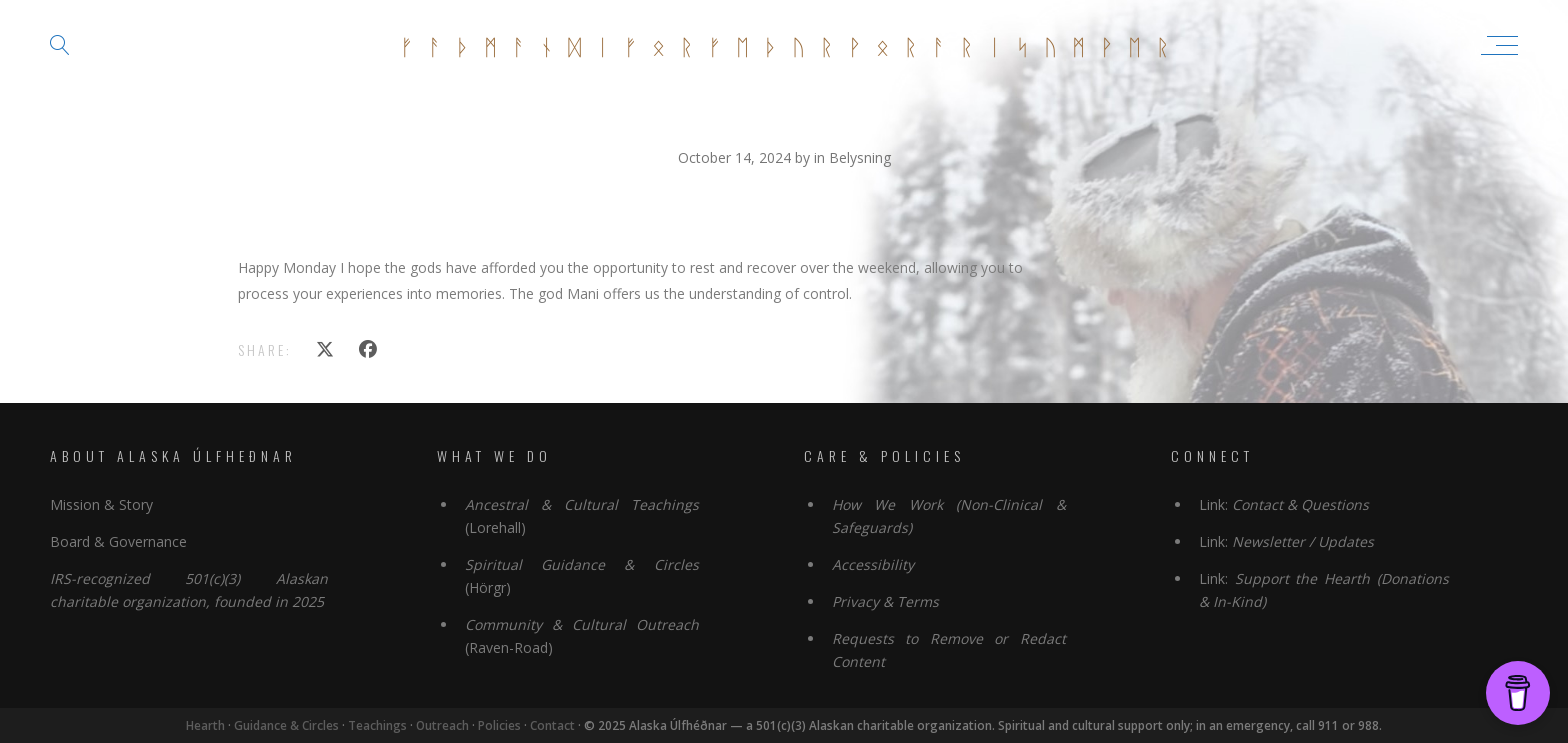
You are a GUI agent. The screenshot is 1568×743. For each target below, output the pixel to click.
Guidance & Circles (286, 725)
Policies (500, 725)
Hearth (205, 725)
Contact (553, 725)
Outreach (443, 725)
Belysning (860, 157)
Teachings (377, 725)
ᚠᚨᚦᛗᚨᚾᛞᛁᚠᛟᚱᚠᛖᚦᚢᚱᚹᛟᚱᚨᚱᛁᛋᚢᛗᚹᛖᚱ (792, 45)
